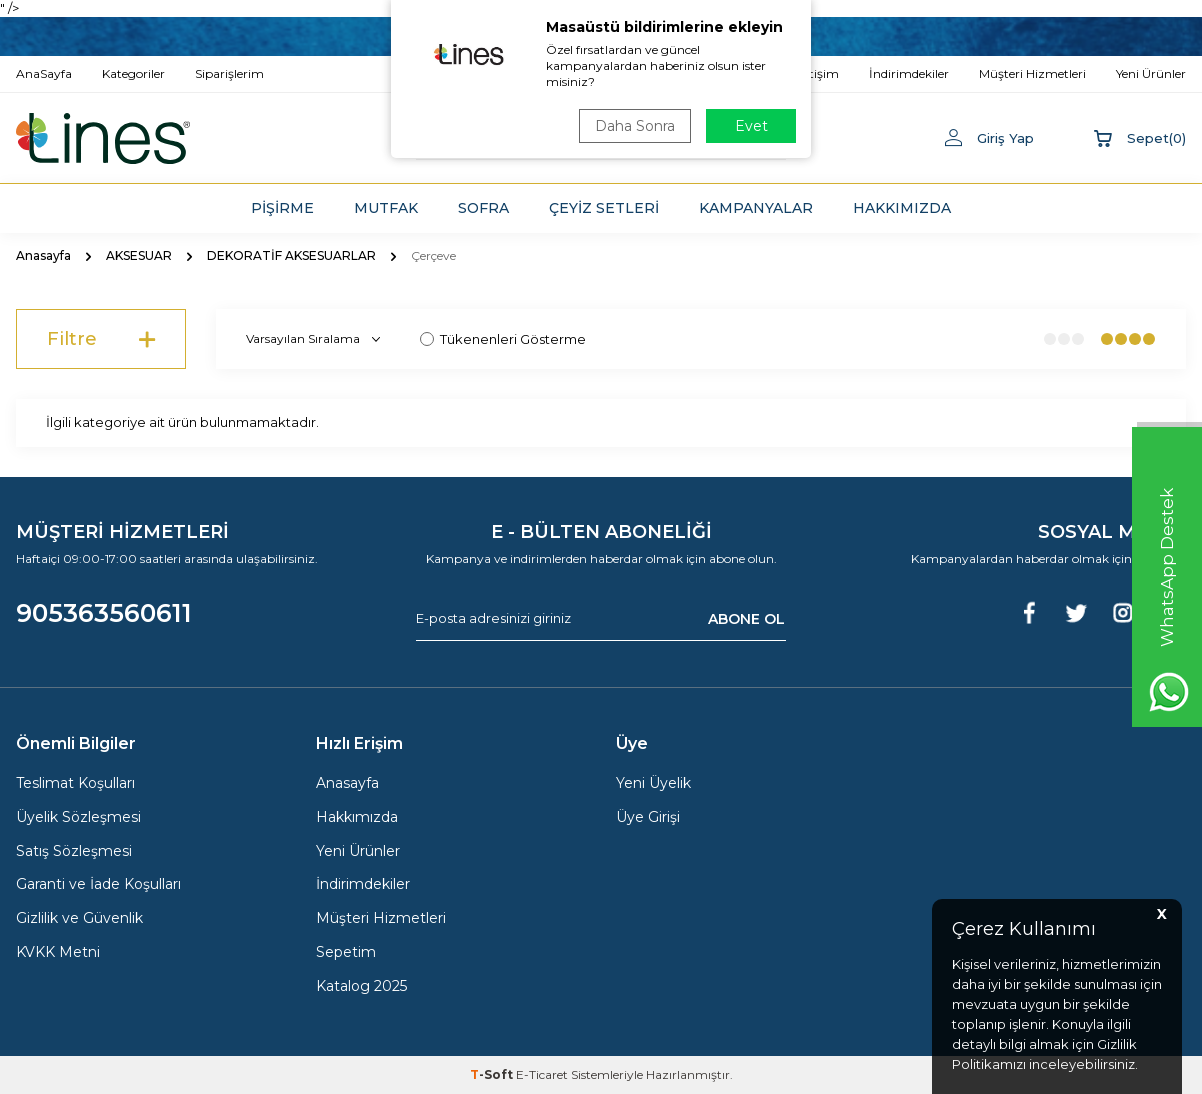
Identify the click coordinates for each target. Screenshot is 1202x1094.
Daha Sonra (635, 126)
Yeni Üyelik (653, 783)
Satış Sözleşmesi (74, 851)
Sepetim (346, 952)
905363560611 (104, 613)
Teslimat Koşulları (75, 783)
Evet (751, 126)
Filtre (101, 339)
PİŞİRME (282, 208)
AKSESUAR (139, 255)
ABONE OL (746, 619)
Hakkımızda (357, 817)
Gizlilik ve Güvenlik (79, 918)
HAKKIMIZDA (902, 208)
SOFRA (483, 208)
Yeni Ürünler (358, 851)
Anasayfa (43, 255)
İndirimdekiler (363, 884)
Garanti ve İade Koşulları (98, 884)
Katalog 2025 (361, 986)
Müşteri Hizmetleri (381, 918)
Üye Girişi (648, 817)
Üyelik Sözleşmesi (78, 817)
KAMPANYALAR (756, 208)
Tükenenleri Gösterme (503, 339)
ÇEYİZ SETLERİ (604, 208)
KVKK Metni (58, 952)
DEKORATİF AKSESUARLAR (291, 255)
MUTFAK (386, 208)
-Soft (493, 1074)
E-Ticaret (542, 1074)
